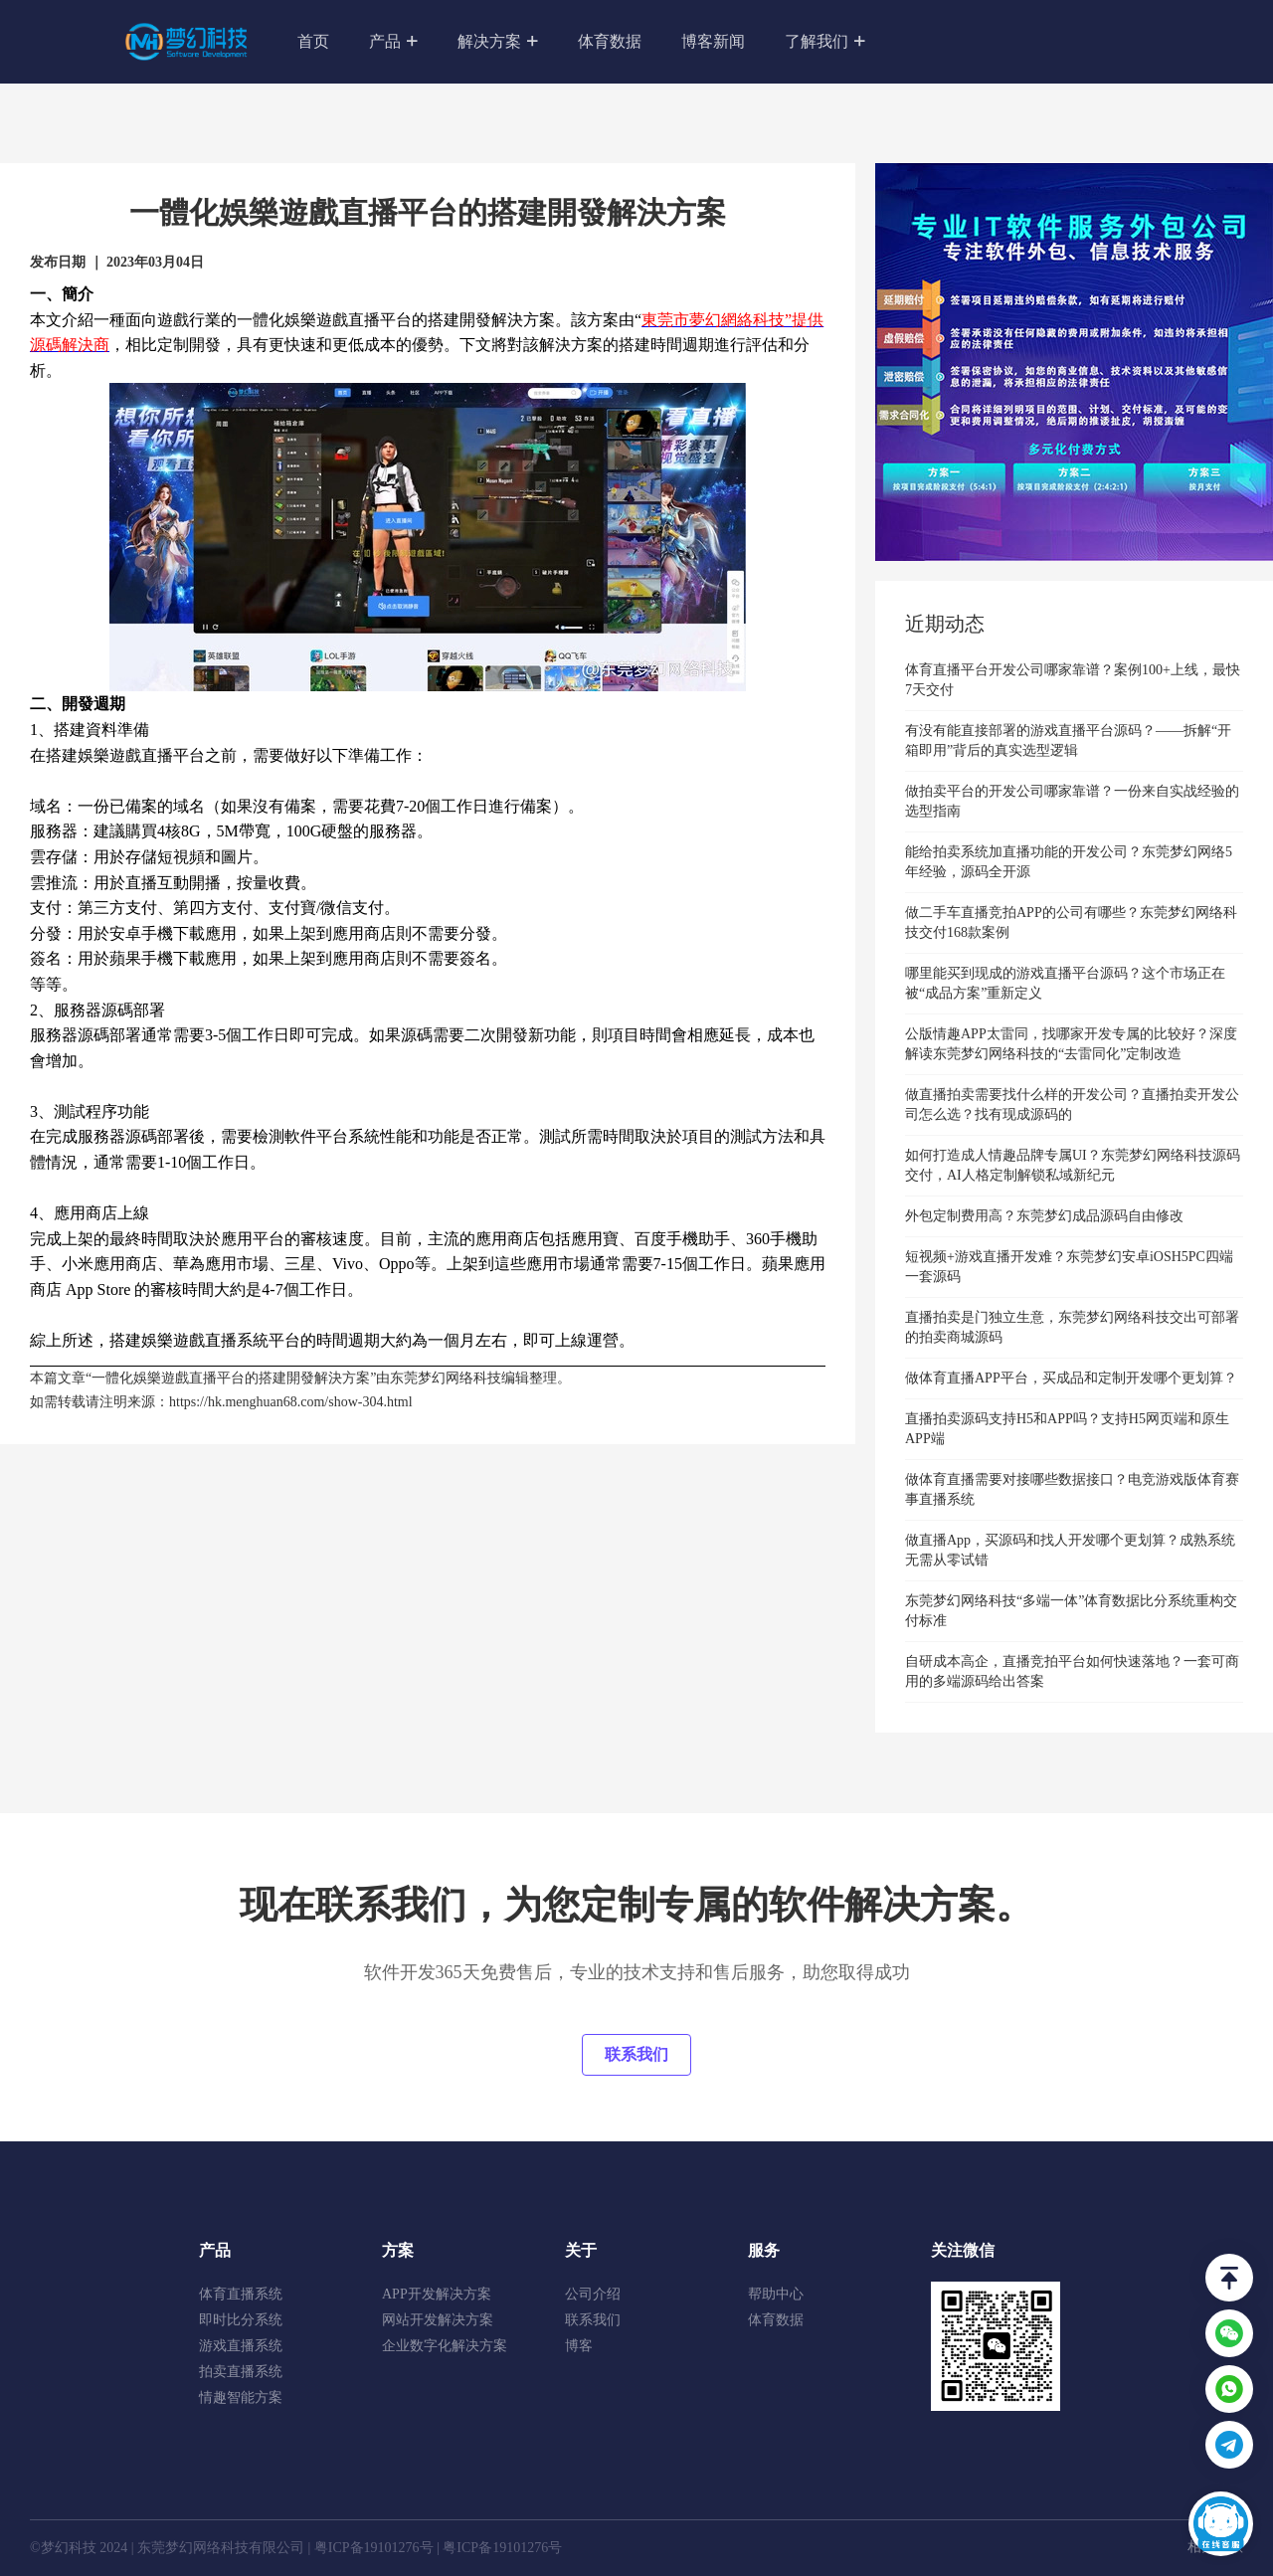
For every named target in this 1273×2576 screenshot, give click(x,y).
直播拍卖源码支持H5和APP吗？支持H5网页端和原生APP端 (1067, 1428)
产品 (403, 39)
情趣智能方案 (240, 2397)
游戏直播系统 (240, 2345)
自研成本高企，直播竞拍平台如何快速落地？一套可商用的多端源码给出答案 (1072, 1671)
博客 (579, 2345)
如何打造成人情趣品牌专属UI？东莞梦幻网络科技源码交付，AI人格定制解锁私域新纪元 (1072, 1165)
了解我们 (825, 42)
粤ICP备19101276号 (374, 2547)
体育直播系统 (240, 2294)
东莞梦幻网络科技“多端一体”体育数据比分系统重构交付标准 (1071, 1610)
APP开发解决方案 (436, 2294)
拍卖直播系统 (240, 2371)
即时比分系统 (240, 2319)
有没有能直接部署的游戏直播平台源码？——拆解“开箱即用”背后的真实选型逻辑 (1068, 740)
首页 (313, 41)
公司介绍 (593, 2294)
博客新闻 (713, 41)
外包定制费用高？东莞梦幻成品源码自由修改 (1044, 1215)
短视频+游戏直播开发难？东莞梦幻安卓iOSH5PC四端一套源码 (1069, 1266)
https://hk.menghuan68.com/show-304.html (291, 1401)
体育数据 (609, 41)
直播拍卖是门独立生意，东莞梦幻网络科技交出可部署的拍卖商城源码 (1072, 1327)
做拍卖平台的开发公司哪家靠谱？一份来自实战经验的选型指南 (1072, 801)
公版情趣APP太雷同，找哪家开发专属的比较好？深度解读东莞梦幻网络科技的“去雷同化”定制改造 (1071, 1043)
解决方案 (497, 42)
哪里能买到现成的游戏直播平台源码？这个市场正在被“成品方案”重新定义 (1065, 983)
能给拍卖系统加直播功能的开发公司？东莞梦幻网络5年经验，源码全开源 (1068, 861)
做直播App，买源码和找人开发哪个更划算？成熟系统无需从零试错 (1070, 1550)
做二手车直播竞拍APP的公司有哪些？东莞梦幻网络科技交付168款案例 (1071, 922)
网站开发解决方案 (437, 2319)
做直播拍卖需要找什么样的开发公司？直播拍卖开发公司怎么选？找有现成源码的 (1072, 1104)
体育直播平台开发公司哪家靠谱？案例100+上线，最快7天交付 (1072, 679)
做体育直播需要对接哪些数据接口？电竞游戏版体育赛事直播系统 (1072, 1489)
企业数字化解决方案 (444, 2345)
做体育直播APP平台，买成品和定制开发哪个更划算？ (1071, 1378)
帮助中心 (776, 2294)
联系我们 (636, 2054)
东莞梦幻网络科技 (445, 1378)
